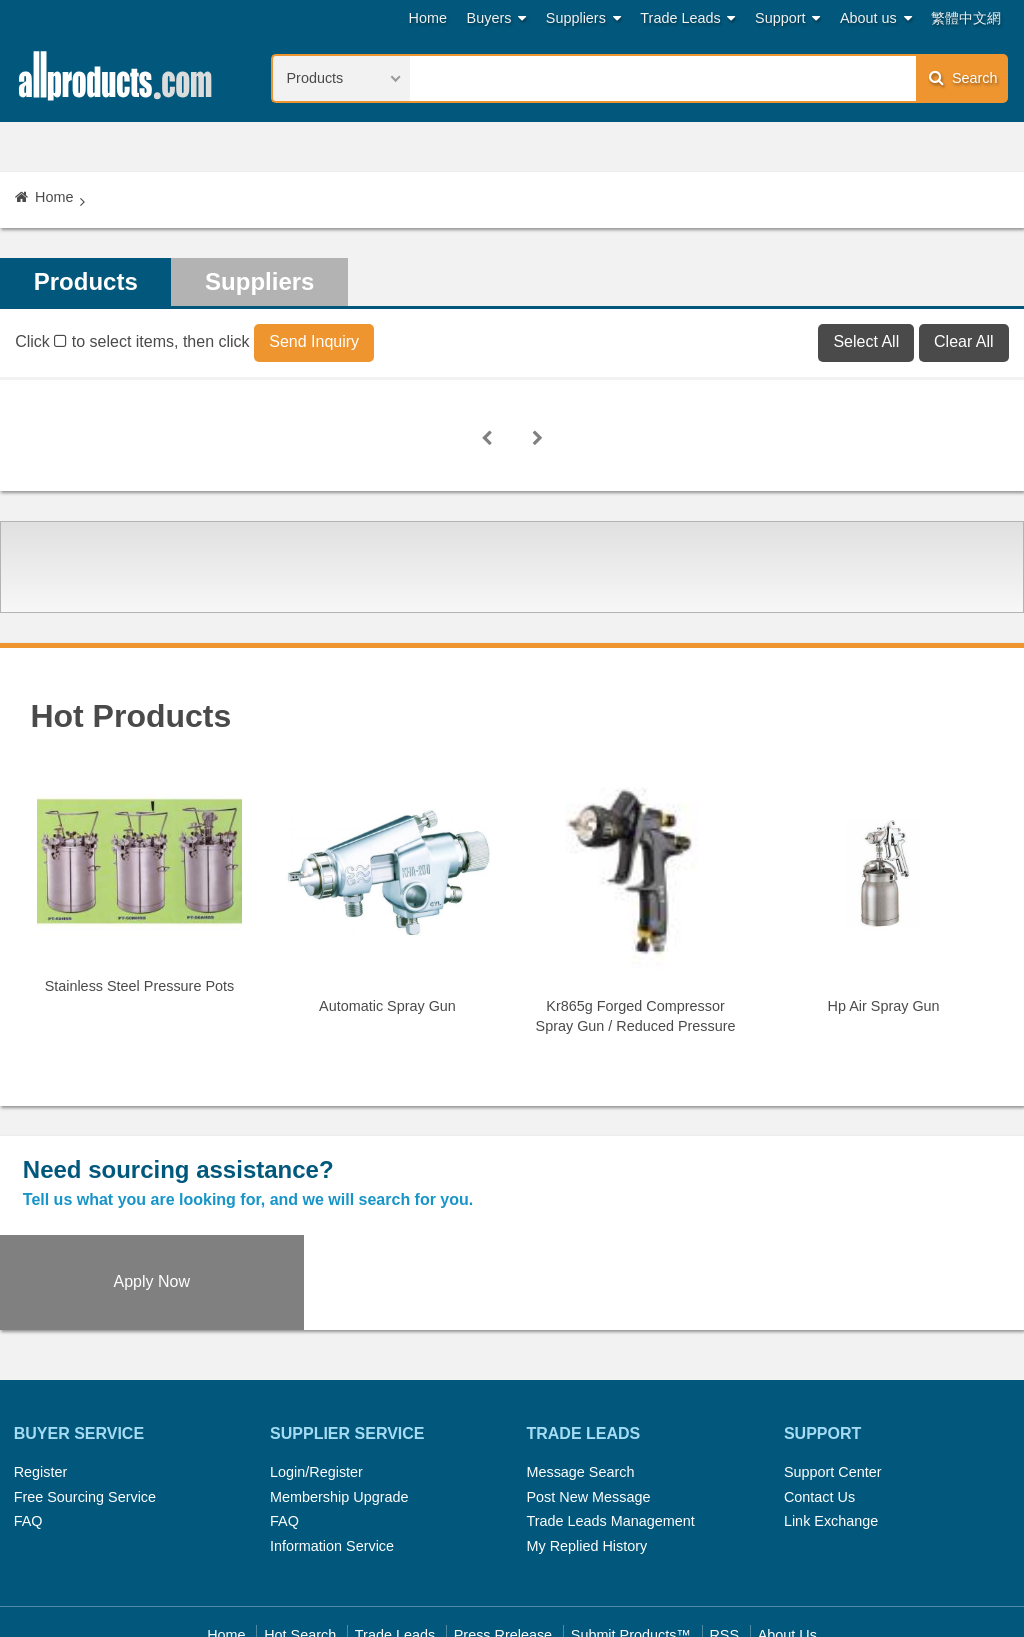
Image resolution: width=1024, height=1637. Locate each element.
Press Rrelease (503, 1541)
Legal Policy (433, 1565)
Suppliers (583, 18)
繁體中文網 (966, 18)
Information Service (332, 1451)
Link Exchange (831, 1427)
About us (876, 18)
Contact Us (819, 1402)
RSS (724, 1541)
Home (428, 18)
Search (963, 77)
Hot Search (300, 1541)
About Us (787, 1541)
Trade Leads (687, 18)
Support (787, 18)
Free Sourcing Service (85, 1402)
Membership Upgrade (339, 1402)
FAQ (28, 1427)
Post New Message (588, 1402)
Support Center (833, 1377)
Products (86, 281)
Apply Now (896, 1185)
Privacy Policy (536, 1565)
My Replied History (586, 1451)
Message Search (580, 1377)
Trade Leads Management (610, 1427)
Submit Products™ (631, 1541)
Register (41, 1377)
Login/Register (316, 1377)
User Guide (707, 1565)
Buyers (497, 18)
